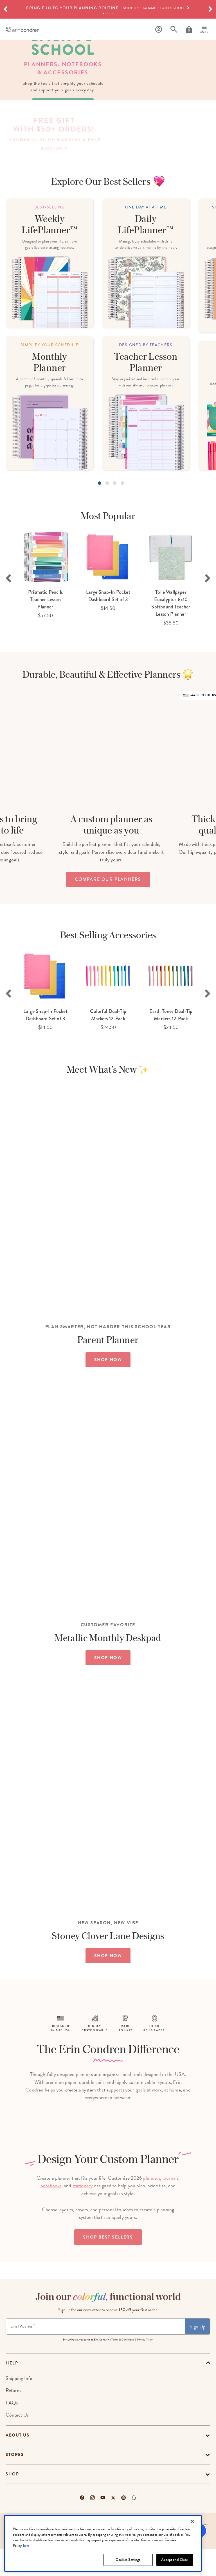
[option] (108, 8)
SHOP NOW (108, 1344)
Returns (13, 2417)
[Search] (174, 29)
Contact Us (17, 2442)
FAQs (12, 2429)
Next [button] (207, 646)
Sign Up (198, 2353)
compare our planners (108, 966)
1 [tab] (103, 13)
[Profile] (158, 29)
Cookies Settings (128, 2559)
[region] (102, 2543)
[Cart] (189, 29)
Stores (15, 2482)
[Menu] (204, 29)
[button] (5, 9)
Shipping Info (19, 2405)
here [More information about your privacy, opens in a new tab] (26, 2545)
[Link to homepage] (22, 29)
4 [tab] (112, 13)
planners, (152, 2205)
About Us (17, 2462)
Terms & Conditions (122, 2367)
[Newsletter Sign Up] (95, 2354)
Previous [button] (8, 646)
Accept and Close (174, 2559)
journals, (171, 2205)
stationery (83, 2213)
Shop (12, 2501)
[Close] (192, 2521)
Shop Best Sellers (108, 2264)
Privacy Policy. (145, 2367)
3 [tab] (109, 13)
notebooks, (51, 2213)
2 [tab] (106, 13)
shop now (63, 136)
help (12, 2390)
